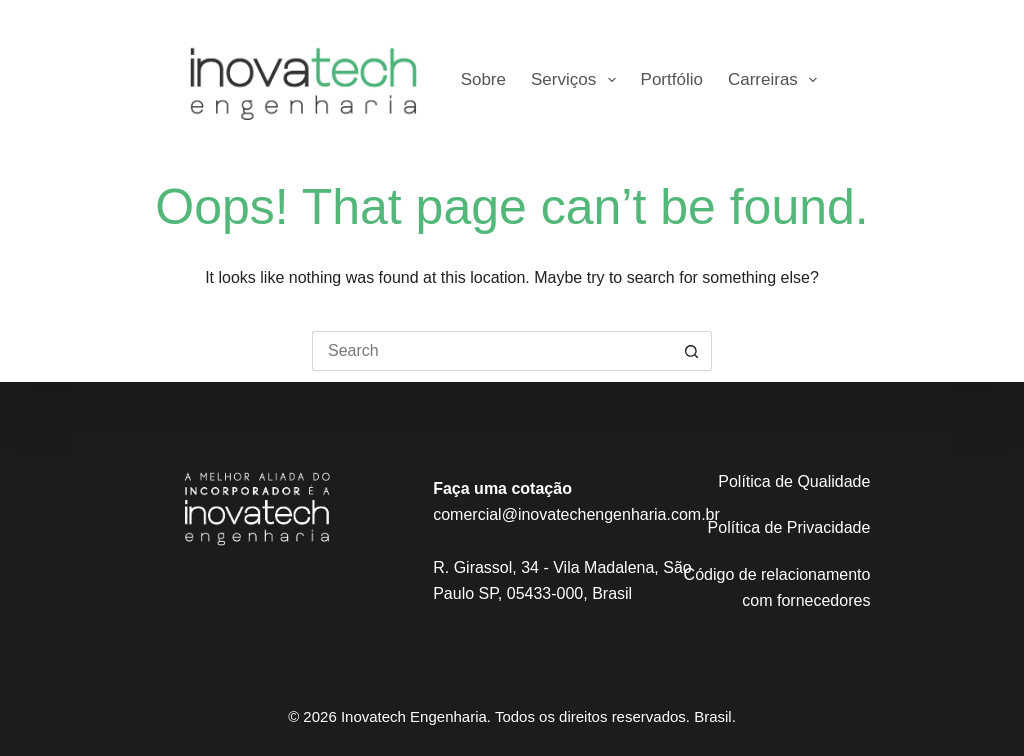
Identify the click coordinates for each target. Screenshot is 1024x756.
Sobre (483, 79)
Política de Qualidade (794, 481)
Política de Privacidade (789, 527)
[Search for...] (492, 351)
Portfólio (672, 79)
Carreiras (776, 80)
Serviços (577, 80)
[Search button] (692, 351)
